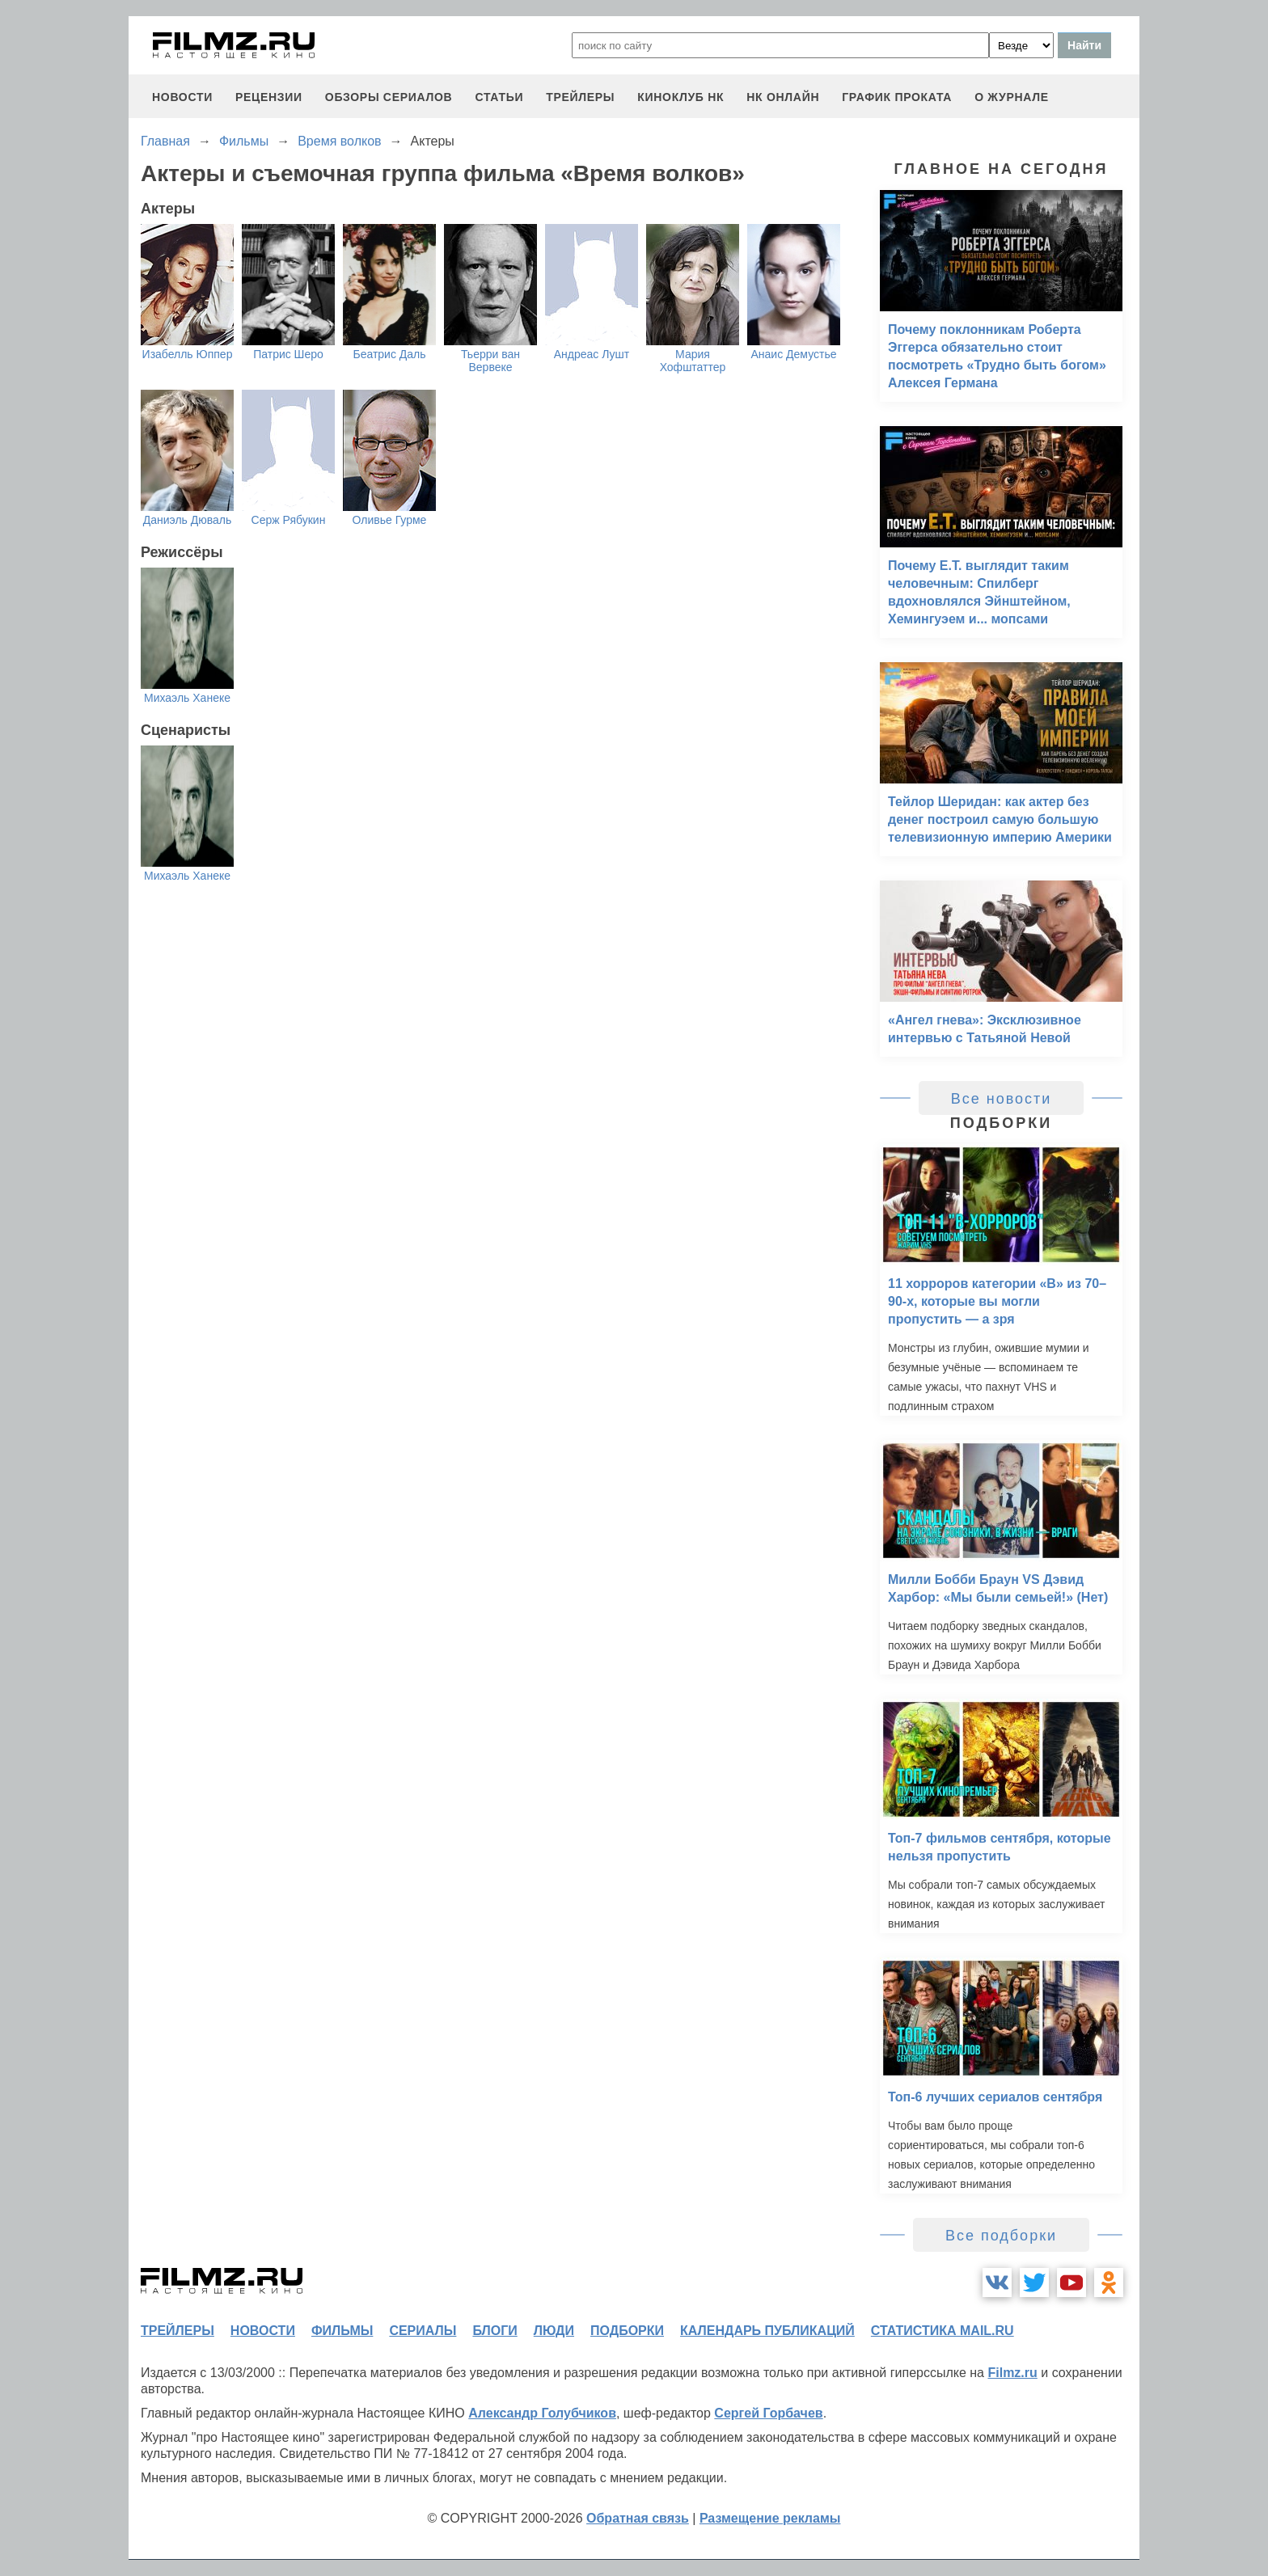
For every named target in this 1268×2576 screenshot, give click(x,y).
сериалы (422, 2330)
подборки (627, 2330)
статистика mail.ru (942, 2330)
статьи (499, 97)
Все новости (1001, 1099)
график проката (897, 97)
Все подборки (1001, 2236)
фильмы (342, 2330)
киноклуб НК (680, 97)
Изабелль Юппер (187, 354)
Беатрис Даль (389, 354)
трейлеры (580, 97)
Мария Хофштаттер (693, 361)
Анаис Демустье (794, 354)
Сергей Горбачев (768, 2413)
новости (182, 97)
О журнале (1011, 97)
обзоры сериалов (389, 97)
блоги (494, 2330)
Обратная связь (637, 2518)
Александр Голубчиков (542, 2413)
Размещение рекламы (770, 2518)
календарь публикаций (767, 2330)
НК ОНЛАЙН (782, 97)
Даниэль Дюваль (187, 519)
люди (554, 2330)
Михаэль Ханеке (187, 697)
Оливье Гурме (390, 519)
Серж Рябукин (288, 519)
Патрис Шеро (288, 354)
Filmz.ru (1012, 2373)
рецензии (268, 97)
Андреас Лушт (591, 354)
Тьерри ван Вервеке (490, 361)
